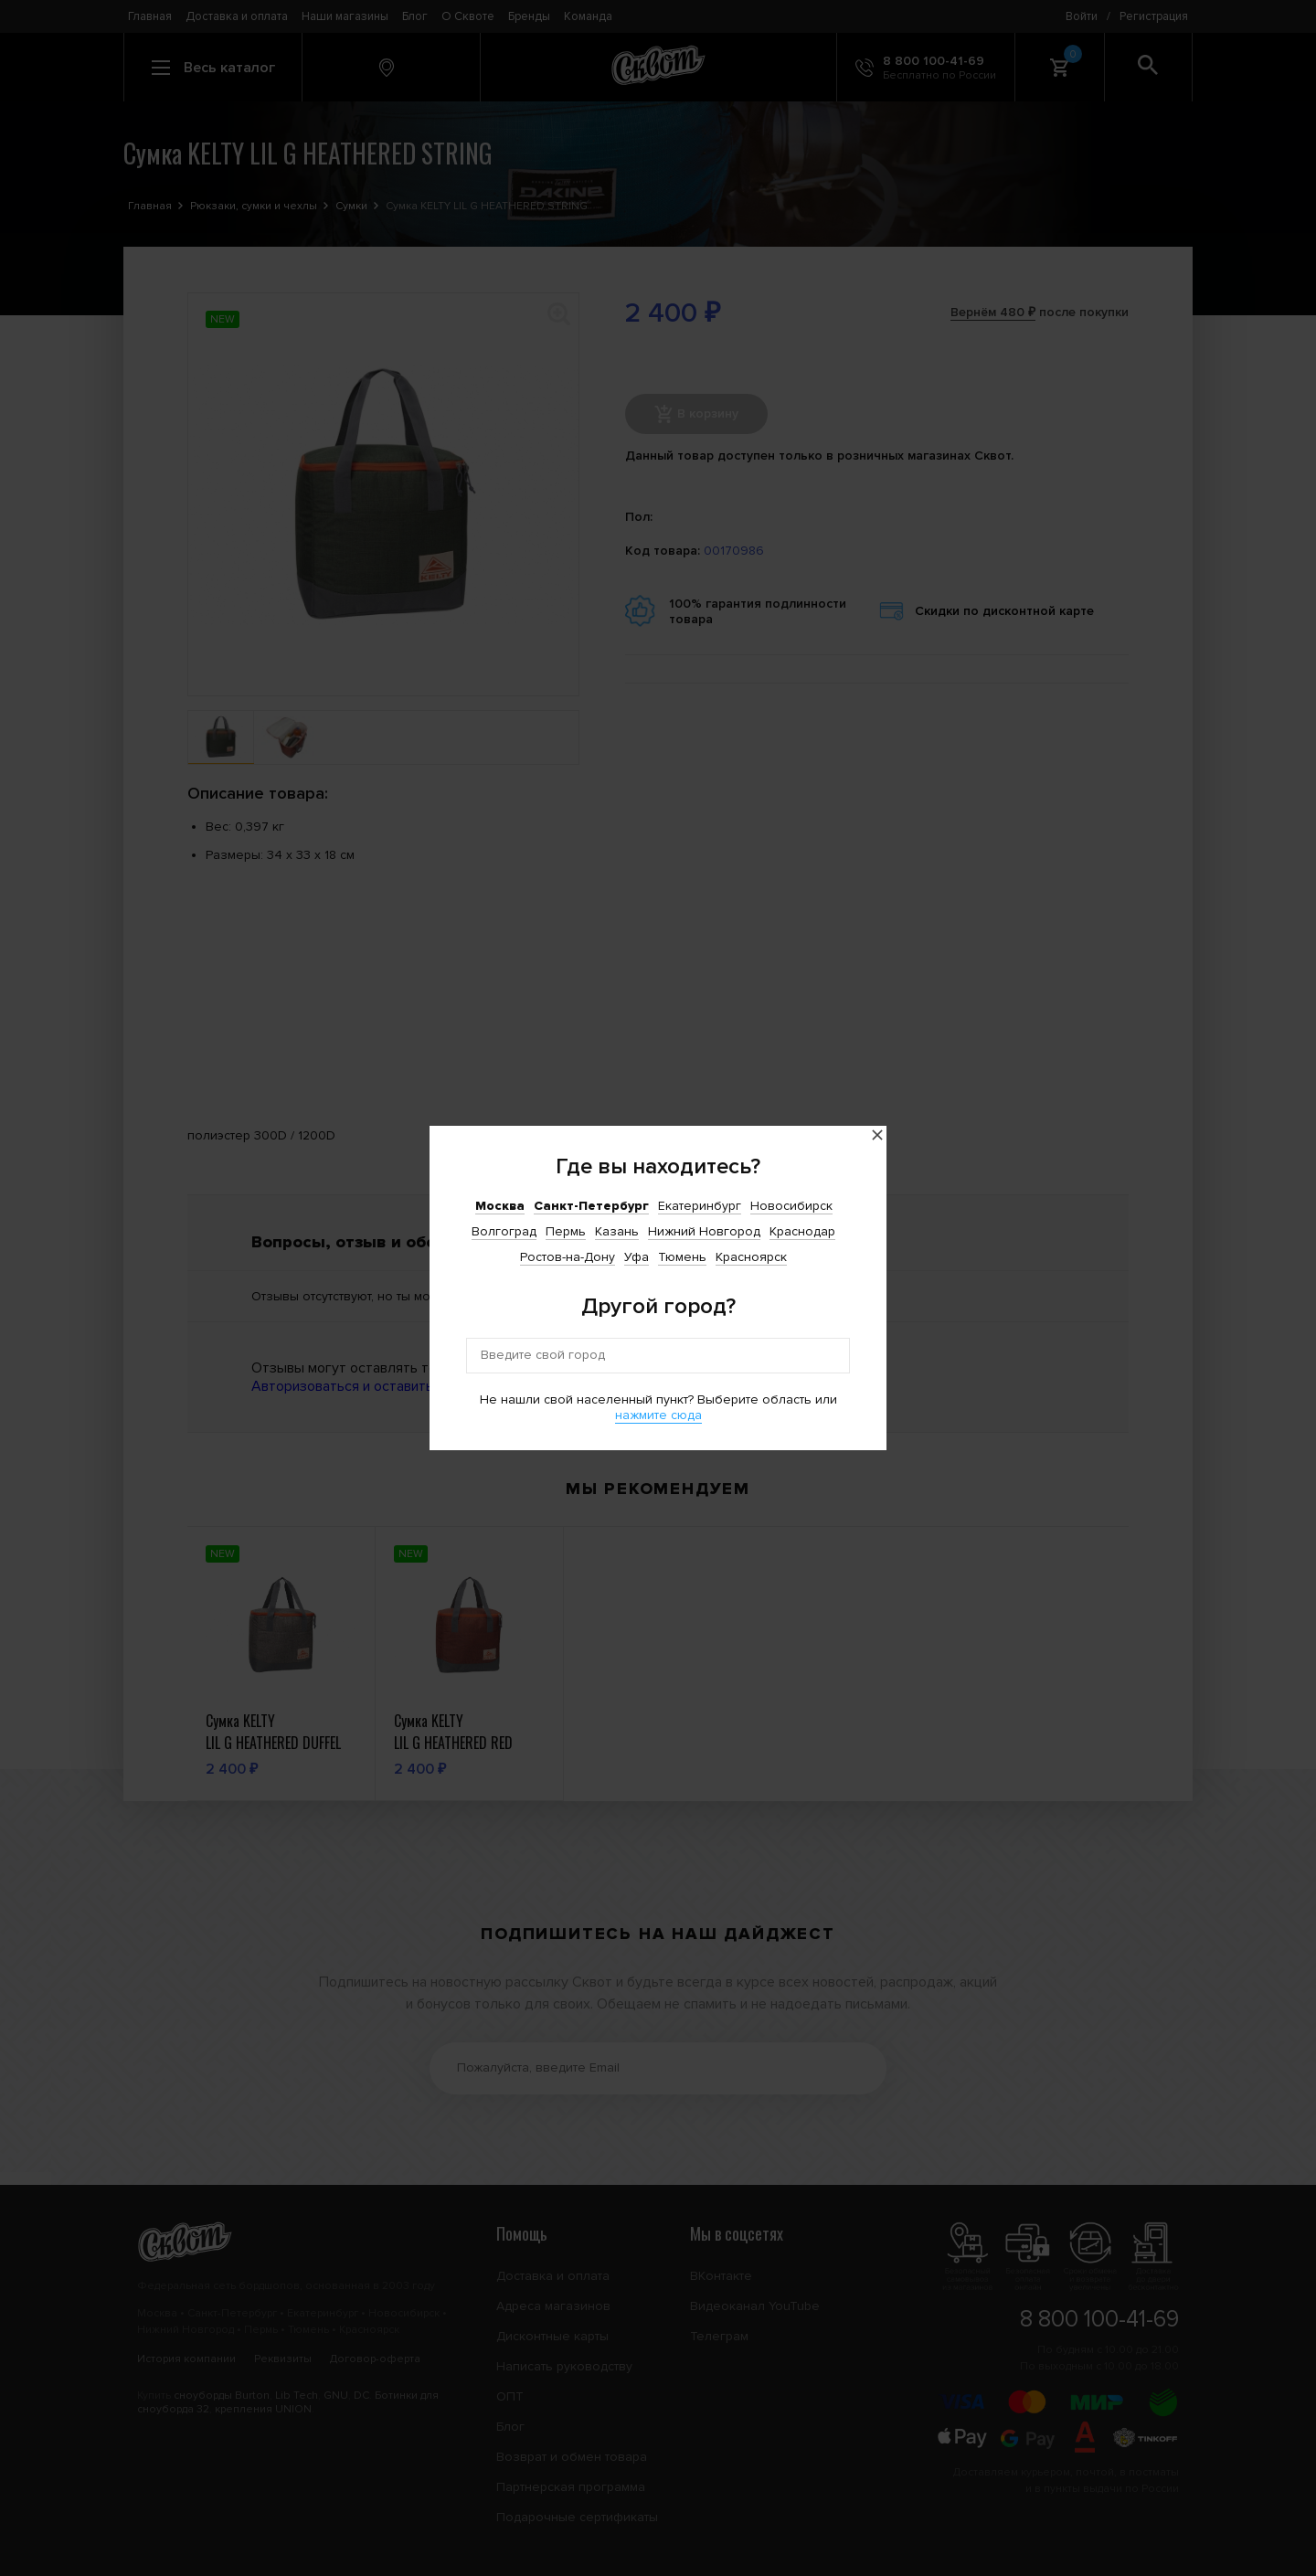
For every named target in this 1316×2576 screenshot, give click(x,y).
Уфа (636, 1257)
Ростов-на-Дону (567, 1257)
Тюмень (682, 1257)
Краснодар (802, 1231)
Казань (617, 1231)
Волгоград (504, 1231)
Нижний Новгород (704, 1231)
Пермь (566, 1231)
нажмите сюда (658, 1415)
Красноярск (751, 1257)
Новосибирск (791, 1206)
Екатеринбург (699, 1206)
